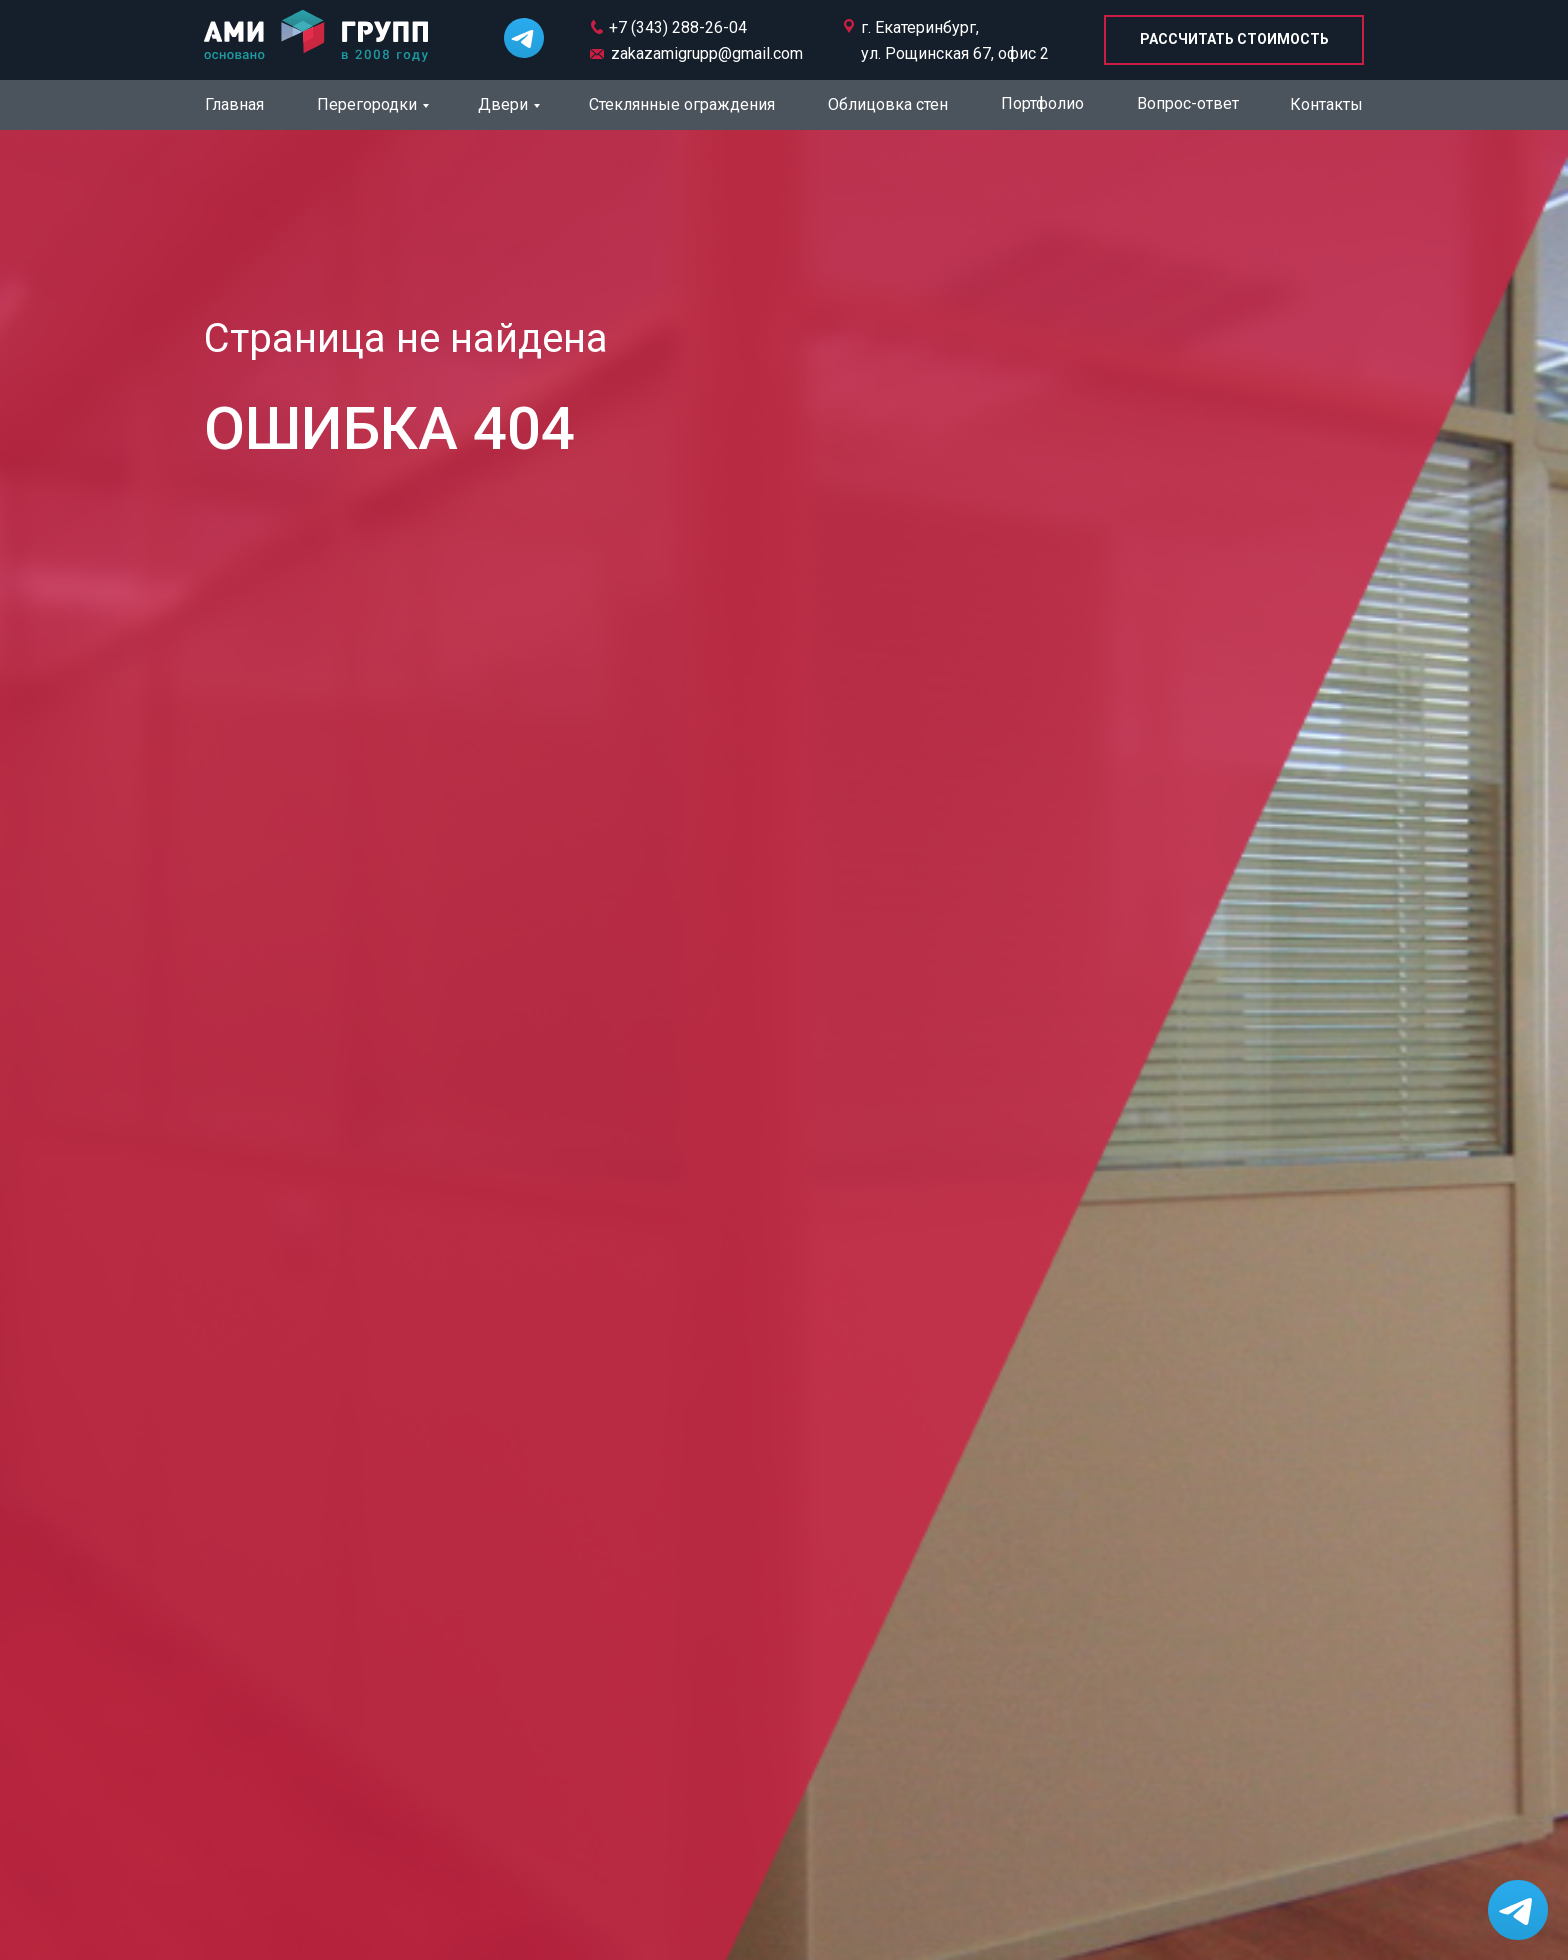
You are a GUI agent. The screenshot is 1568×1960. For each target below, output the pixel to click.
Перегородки (367, 104)
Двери (503, 104)
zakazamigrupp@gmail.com (707, 53)
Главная (234, 104)
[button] (1234, 40)
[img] (316, 37)
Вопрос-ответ (1188, 103)
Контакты (1326, 104)
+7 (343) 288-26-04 (678, 27)
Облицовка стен (888, 104)
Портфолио (1042, 103)
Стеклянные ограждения (682, 104)
